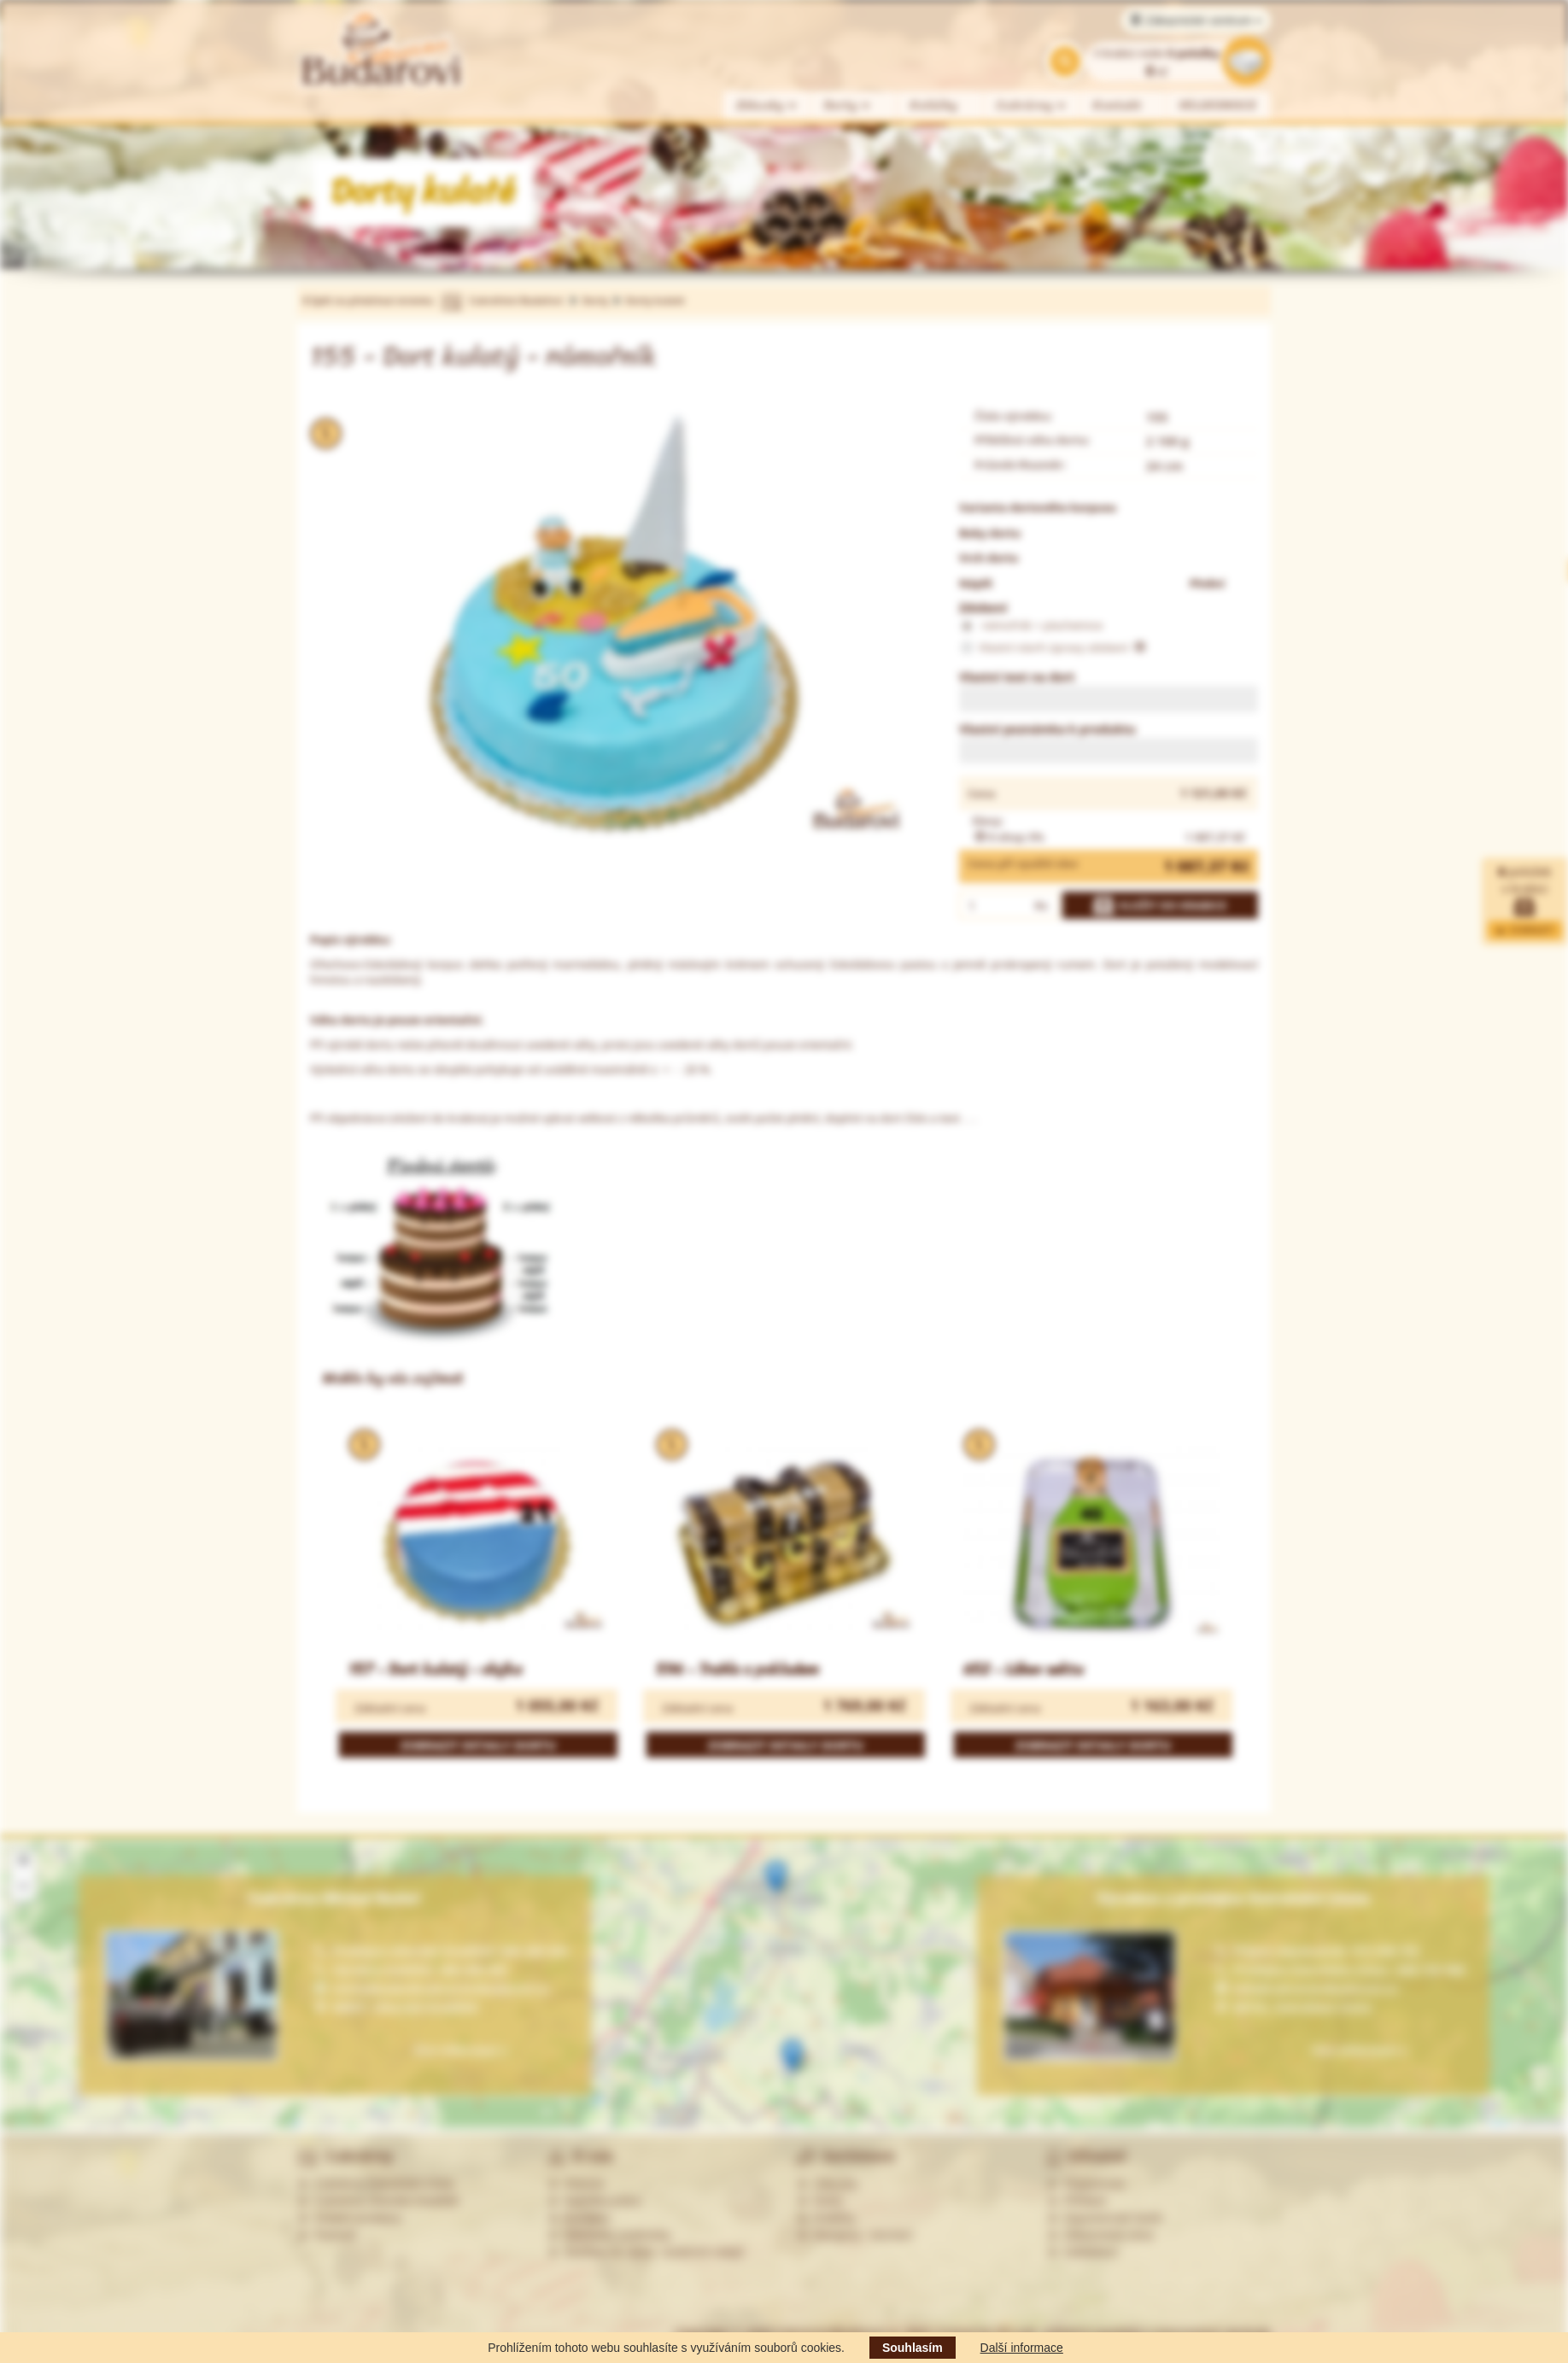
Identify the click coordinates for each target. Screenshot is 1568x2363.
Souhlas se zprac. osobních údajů (645, 2252)
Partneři (326, 2235)
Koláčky (933, 105)
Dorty (847, 105)
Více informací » (1359, 2050)
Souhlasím (912, 2347)
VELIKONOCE (1218, 105)
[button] (776, 1877)
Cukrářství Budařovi (516, 300)
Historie (576, 2183)
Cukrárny (1032, 105)
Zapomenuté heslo (1105, 2218)
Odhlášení (1083, 2252)
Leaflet (1493, 2122)
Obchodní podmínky (609, 2235)
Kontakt (1117, 105)
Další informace (1021, 2347)
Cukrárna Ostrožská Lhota (375, 2183)
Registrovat (1086, 2183)
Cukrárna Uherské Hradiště (378, 2201)
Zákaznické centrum (1196, 20)
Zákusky (767, 105)
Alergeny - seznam (855, 2235)
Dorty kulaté (654, 300)
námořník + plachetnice (1031, 626)
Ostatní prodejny (349, 2218)
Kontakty (579, 2218)
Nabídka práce (594, 2201)
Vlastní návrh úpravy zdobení (1052, 648)
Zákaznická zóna (1100, 2235)
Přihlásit (1077, 2201)
